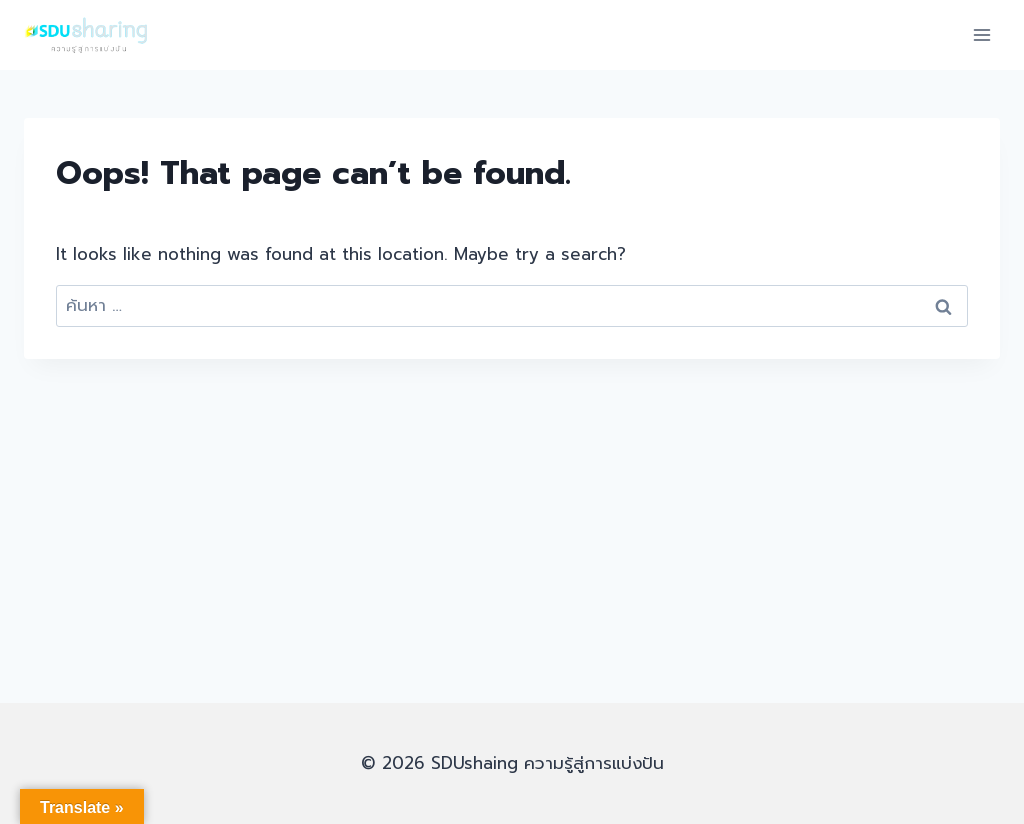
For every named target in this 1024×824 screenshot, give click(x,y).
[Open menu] (981, 34)
